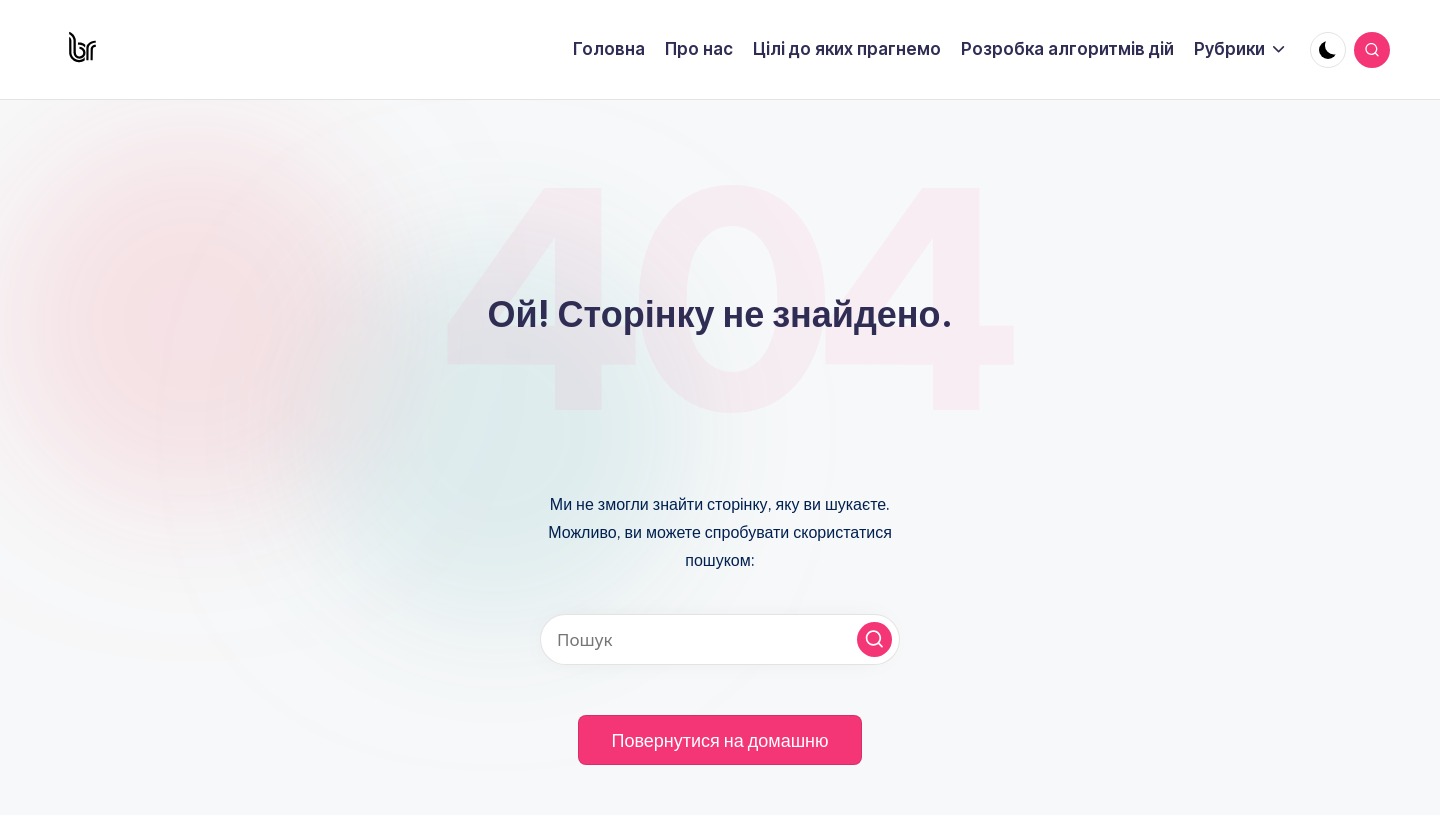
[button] (874, 639)
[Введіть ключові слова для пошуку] (720, 639)
